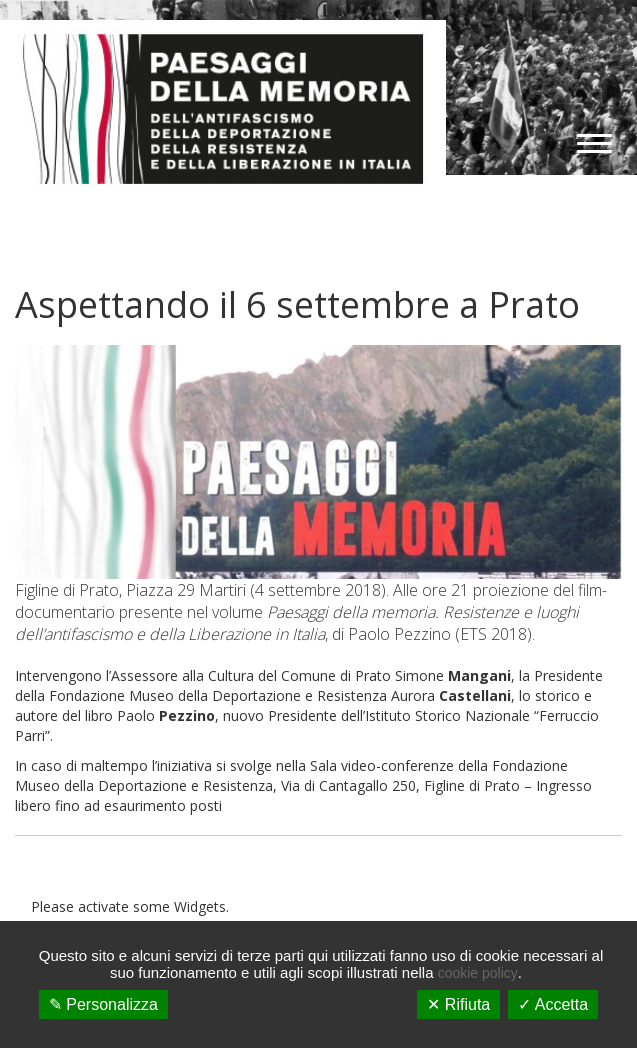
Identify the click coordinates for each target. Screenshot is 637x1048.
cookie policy (478, 973)
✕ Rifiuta (458, 1004)
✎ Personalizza (103, 1004)
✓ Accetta (553, 1004)
